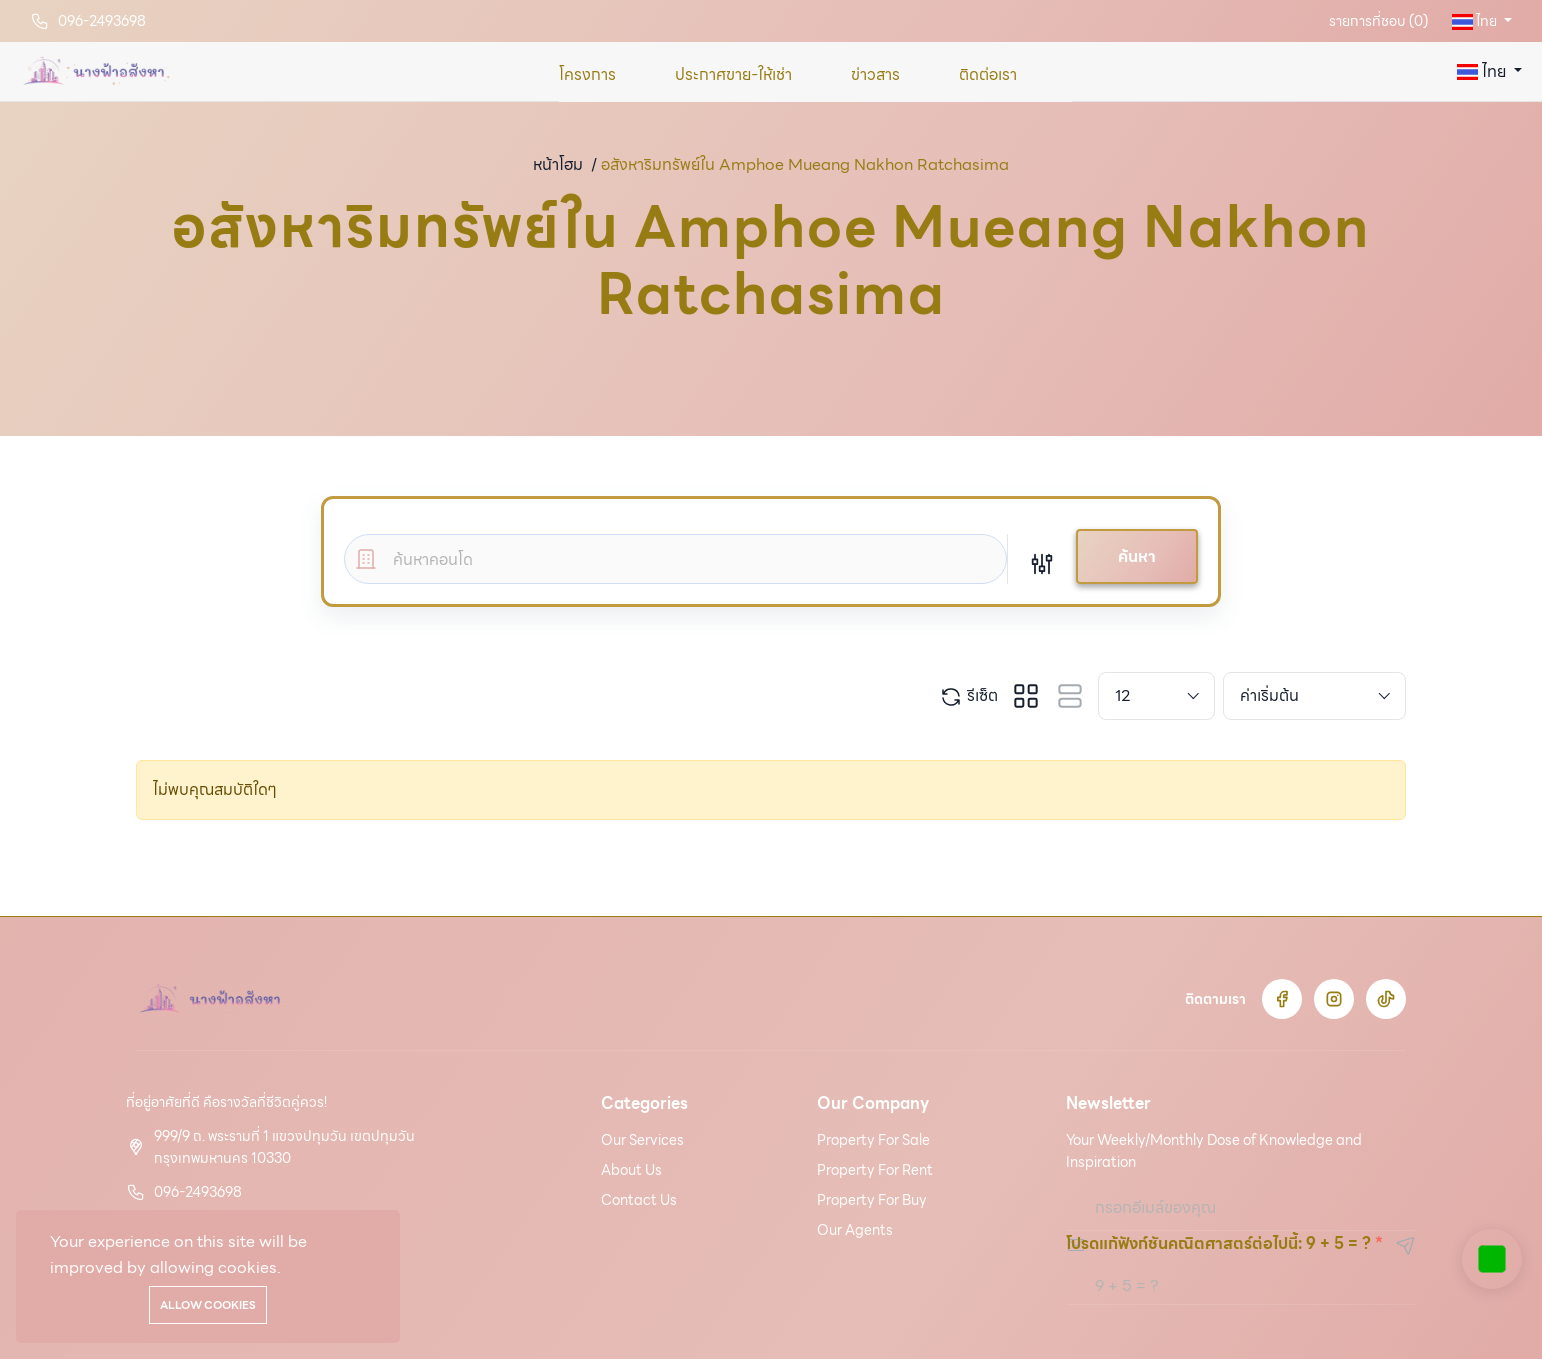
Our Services (642, 1140)
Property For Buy (872, 1200)
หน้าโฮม (558, 164)
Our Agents (855, 1230)
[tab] (1026, 696)
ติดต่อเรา (988, 74)
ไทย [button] (1476, 21)
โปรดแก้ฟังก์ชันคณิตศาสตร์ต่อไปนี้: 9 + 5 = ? (1218, 1243)
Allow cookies (208, 1305)
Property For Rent (875, 1170)
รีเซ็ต (968, 696)
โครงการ (587, 74)
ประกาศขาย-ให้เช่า (733, 74)
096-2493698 (102, 21)
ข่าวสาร (875, 74)
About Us (631, 1170)
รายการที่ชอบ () (1378, 21)
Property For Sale (873, 1140)
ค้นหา (1137, 556)
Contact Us (639, 1200)
